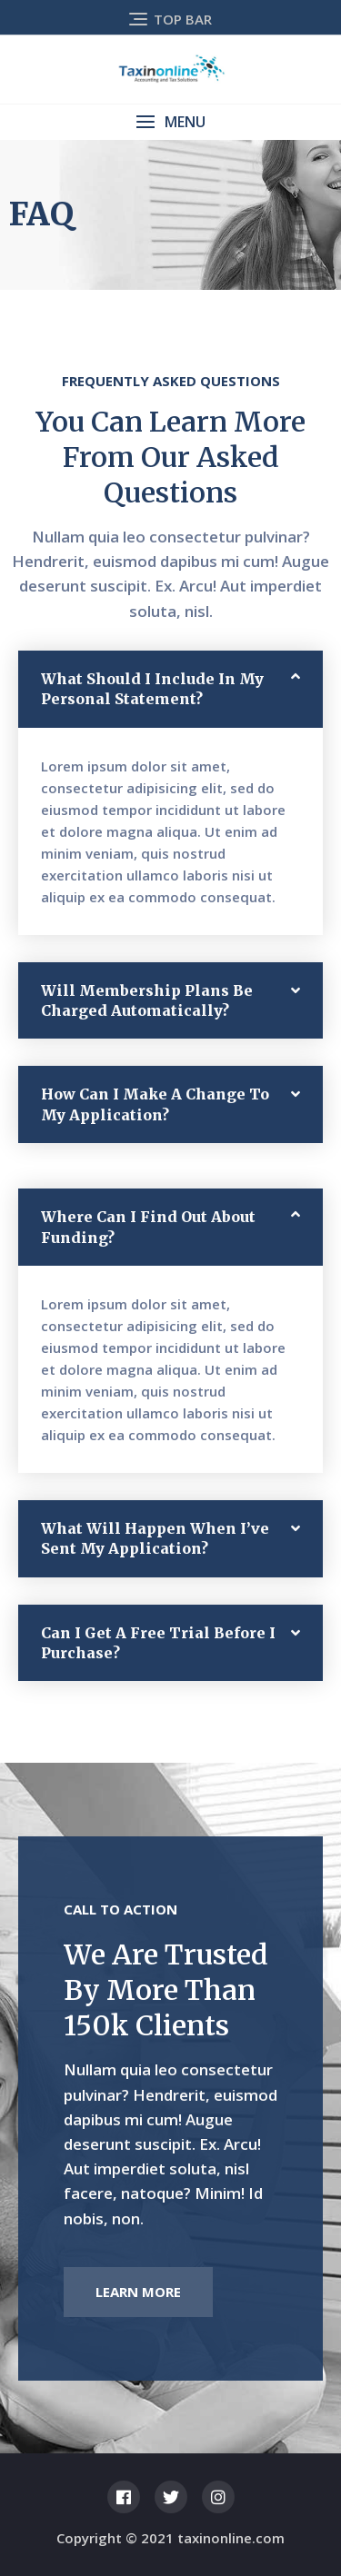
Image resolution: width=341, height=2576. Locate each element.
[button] (170, 122)
